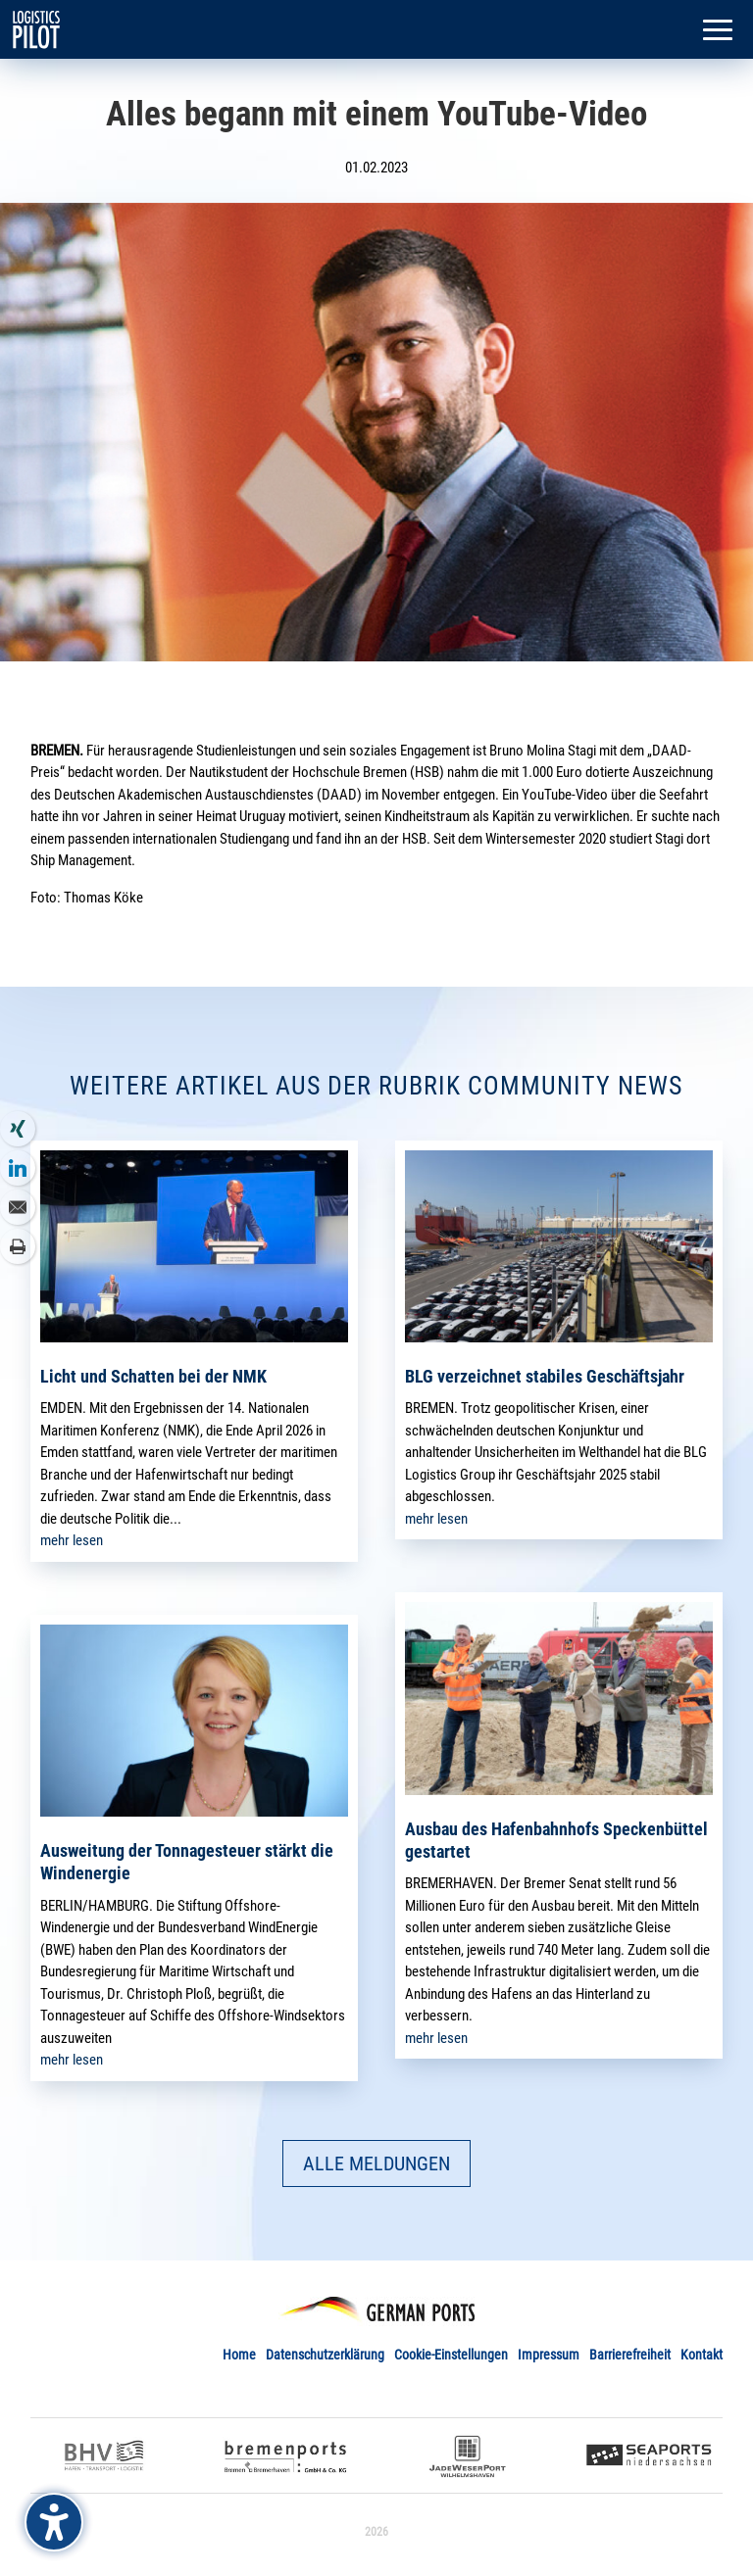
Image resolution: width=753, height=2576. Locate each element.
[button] (717, 31)
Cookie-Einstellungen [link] (451, 2354)
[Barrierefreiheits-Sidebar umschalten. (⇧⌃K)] (54, 2522)
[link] (36, 28)
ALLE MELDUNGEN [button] (376, 2163)
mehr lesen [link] (71, 1540)
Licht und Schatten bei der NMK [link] (153, 1376)
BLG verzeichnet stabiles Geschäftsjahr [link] (544, 1376)
